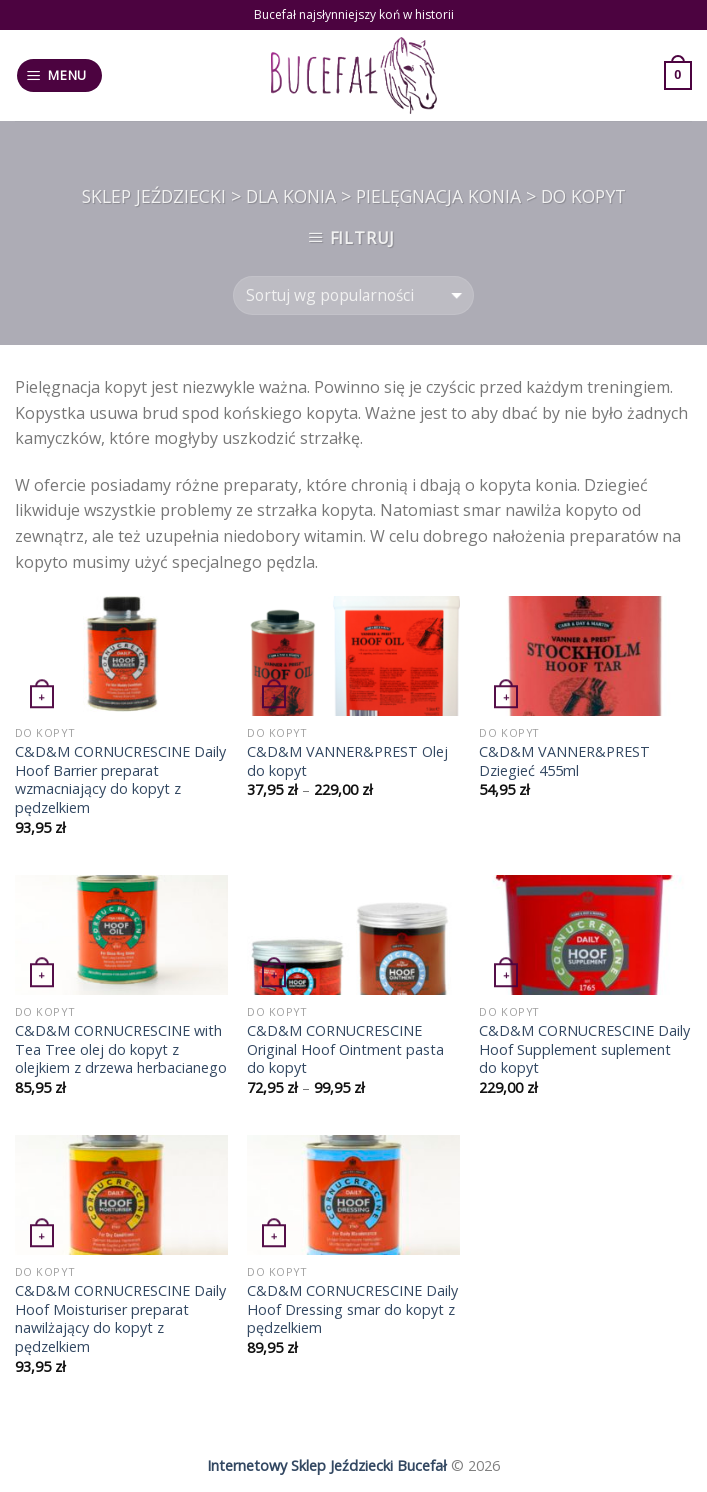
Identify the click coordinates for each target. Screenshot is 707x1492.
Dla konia (291, 196)
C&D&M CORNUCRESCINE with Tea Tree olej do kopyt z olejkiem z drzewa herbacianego (121, 1049)
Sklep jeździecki (154, 196)
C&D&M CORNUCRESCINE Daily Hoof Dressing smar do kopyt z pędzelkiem (352, 1309)
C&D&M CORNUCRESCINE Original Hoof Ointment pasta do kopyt (345, 1049)
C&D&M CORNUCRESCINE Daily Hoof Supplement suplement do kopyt (584, 1049)
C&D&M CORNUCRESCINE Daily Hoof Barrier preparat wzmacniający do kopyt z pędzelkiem (120, 780)
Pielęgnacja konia (438, 196)
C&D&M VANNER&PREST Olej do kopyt (347, 761)
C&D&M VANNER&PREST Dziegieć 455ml (564, 761)
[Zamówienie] (353, 295)
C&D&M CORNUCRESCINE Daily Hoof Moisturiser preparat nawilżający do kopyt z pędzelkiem (120, 1319)
